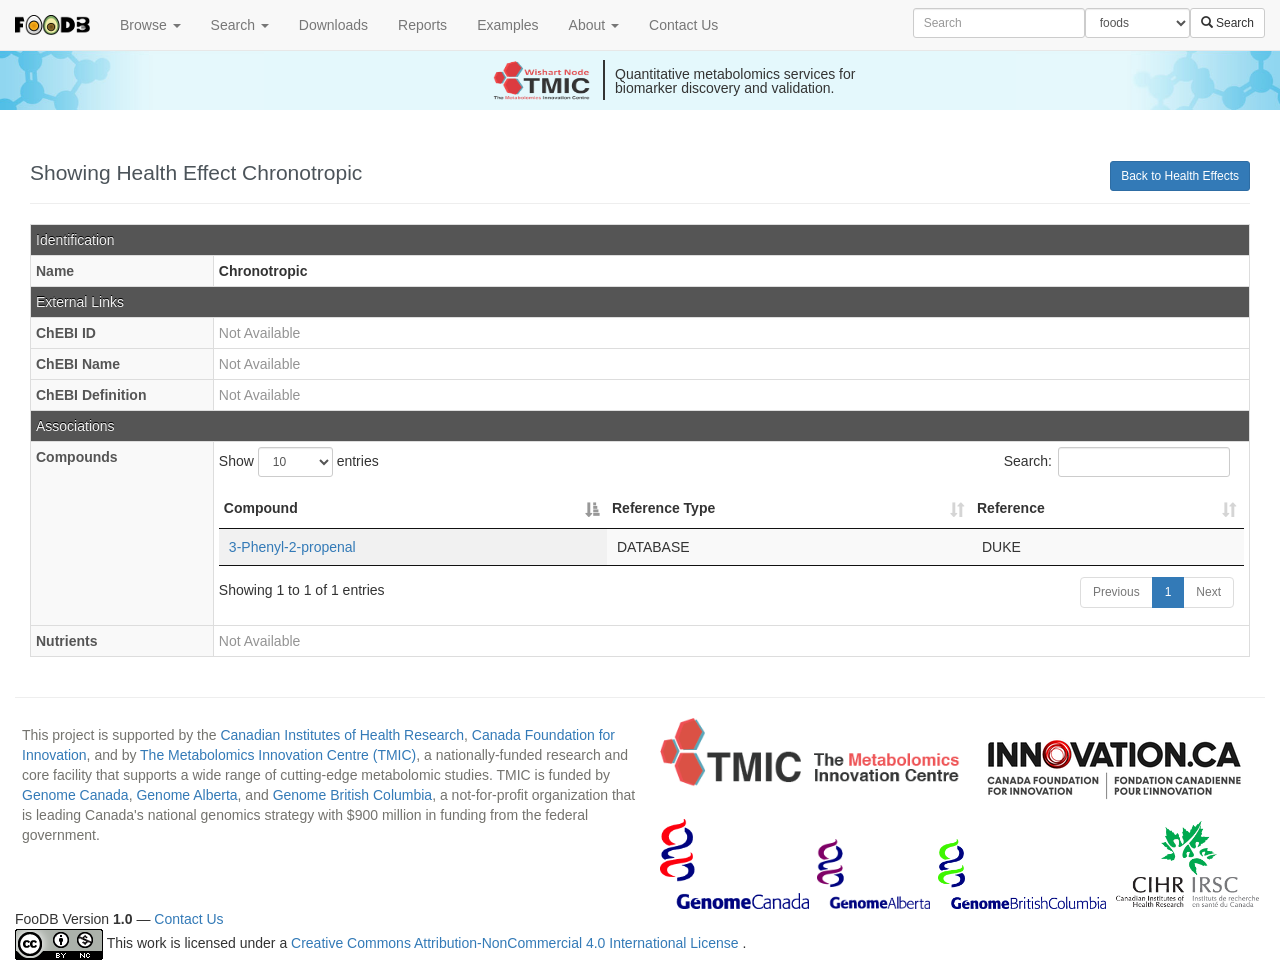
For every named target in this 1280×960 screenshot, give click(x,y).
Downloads (333, 25)
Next (1208, 592)
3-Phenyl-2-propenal (292, 547)
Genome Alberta (186, 795)
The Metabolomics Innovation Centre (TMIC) (278, 755)
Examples (507, 25)
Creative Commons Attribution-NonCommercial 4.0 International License (516, 944)
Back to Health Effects (1180, 176)
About (594, 25)
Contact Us (683, 25)
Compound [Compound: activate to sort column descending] (261, 508)
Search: (1117, 462)
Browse (150, 25)
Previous (1116, 592)
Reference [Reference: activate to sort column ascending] (1011, 508)
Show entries (299, 462)
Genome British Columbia (353, 795)
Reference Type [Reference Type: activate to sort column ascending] (663, 508)
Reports (422, 25)
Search (240, 25)
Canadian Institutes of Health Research (342, 735)
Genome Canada (75, 795)
